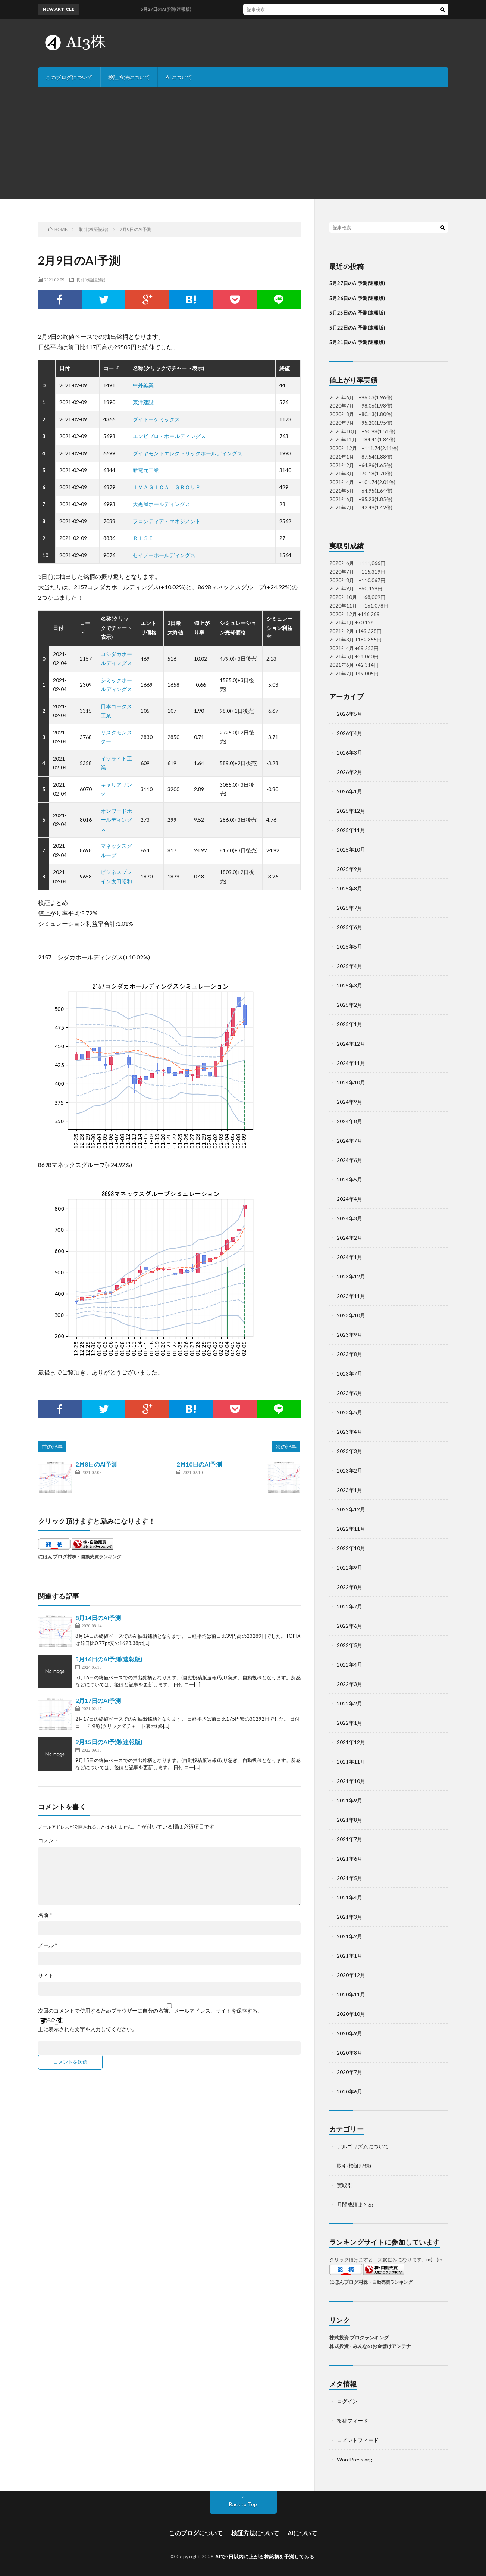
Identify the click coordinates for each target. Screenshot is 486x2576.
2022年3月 (349, 1684)
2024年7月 (349, 1140)
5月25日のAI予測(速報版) (357, 313)
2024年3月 (349, 1218)
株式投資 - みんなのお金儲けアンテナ (370, 2346)
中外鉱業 (143, 385)
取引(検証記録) (91, 279)
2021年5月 (349, 1878)
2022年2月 (349, 1703)
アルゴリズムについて (363, 2146)
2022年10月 (351, 1548)
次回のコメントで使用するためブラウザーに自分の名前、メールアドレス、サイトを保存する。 (150, 2010)
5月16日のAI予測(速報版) (108, 1658)
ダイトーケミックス (156, 419)
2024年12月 (351, 1043)
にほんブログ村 (55, 1556)
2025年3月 (349, 985)
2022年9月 (349, 1567)
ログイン (347, 2401)
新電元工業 (146, 470)
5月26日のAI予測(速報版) (357, 298)
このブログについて (69, 77)
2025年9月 (349, 869)
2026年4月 (349, 733)
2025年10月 (351, 849)
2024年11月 (351, 1063)
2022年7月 (349, 1606)
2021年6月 (349, 1858)
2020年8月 (349, 2052)
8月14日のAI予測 (98, 1617)
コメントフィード (358, 2440)
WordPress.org (354, 2459)
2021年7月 (349, 1839)
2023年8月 (349, 1354)
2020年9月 (349, 2033)
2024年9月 (349, 1102)
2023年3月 (349, 1451)
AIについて (179, 77)
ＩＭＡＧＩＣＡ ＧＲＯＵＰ (167, 487)
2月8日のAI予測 (96, 1464)
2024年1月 (349, 1257)
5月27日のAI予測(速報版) (357, 283)
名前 (45, 1915)
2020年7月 (349, 2072)
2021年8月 (349, 1820)
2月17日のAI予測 (98, 1700)
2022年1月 (349, 1723)
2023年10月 (351, 1315)
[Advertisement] (243, 143)
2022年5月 (349, 1645)
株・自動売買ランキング (96, 1556)
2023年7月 (349, 1373)
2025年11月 (351, 830)
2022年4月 (349, 1664)
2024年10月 (351, 1082)
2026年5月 (349, 714)
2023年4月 (349, 1431)
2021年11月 (351, 1761)
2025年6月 (349, 927)
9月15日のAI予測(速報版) (108, 1741)
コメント (48, 1840)
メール (47, 1945)
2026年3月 (349, 752)
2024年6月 (349, 1160)
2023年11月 (351, 1296)
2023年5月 (349, 1412)
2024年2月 (349, 1237)
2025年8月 (349, 888)
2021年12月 (351, 1742)
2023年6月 (349, 1393)
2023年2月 (349, 1470)
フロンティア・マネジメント (167, 521)
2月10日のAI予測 (199, 1464)
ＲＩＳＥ (143, 538)
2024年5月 (349, 1179)
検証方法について (129, 77)
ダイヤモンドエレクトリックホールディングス (187, 453)
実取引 (344, 2185)
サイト (46, 1975)
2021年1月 (349, 1955)
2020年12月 (351, 1975)
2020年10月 (351, 2014)
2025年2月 (349, 1005)
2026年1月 (349, 791)
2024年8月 (349, 1121)
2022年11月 (351, 1529)
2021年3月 (349, 1917)
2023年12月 (351, 1276)
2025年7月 (349, 908)
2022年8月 (349, 1587)
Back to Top (243, 2504)
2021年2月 (349, 1936)
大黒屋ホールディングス (161, 504)
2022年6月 (349, 1626)
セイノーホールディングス (164, 555)
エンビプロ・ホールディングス (169, 436)
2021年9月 (349, 1800)
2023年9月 (349, 1334)
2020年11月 (351, 1994)
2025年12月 (351, 811)
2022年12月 (351, 1509)
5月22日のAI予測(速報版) (357, 328)
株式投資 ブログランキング (359, 2338)
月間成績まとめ (355, 2204)
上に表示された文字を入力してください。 (87, 2029)
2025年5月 (349, 946)
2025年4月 (349, 966)
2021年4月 (349, 1897)
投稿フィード (352, 2420)
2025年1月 (349, 1024)
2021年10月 (351, 1781)
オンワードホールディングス (116, 820)
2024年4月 (349, 1199)
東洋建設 (143, 402)
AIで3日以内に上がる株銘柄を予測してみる (264, 2557)
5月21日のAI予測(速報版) (357, 342)
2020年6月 (349, 2091)
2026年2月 (349, 772)
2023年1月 (349, 1490)
